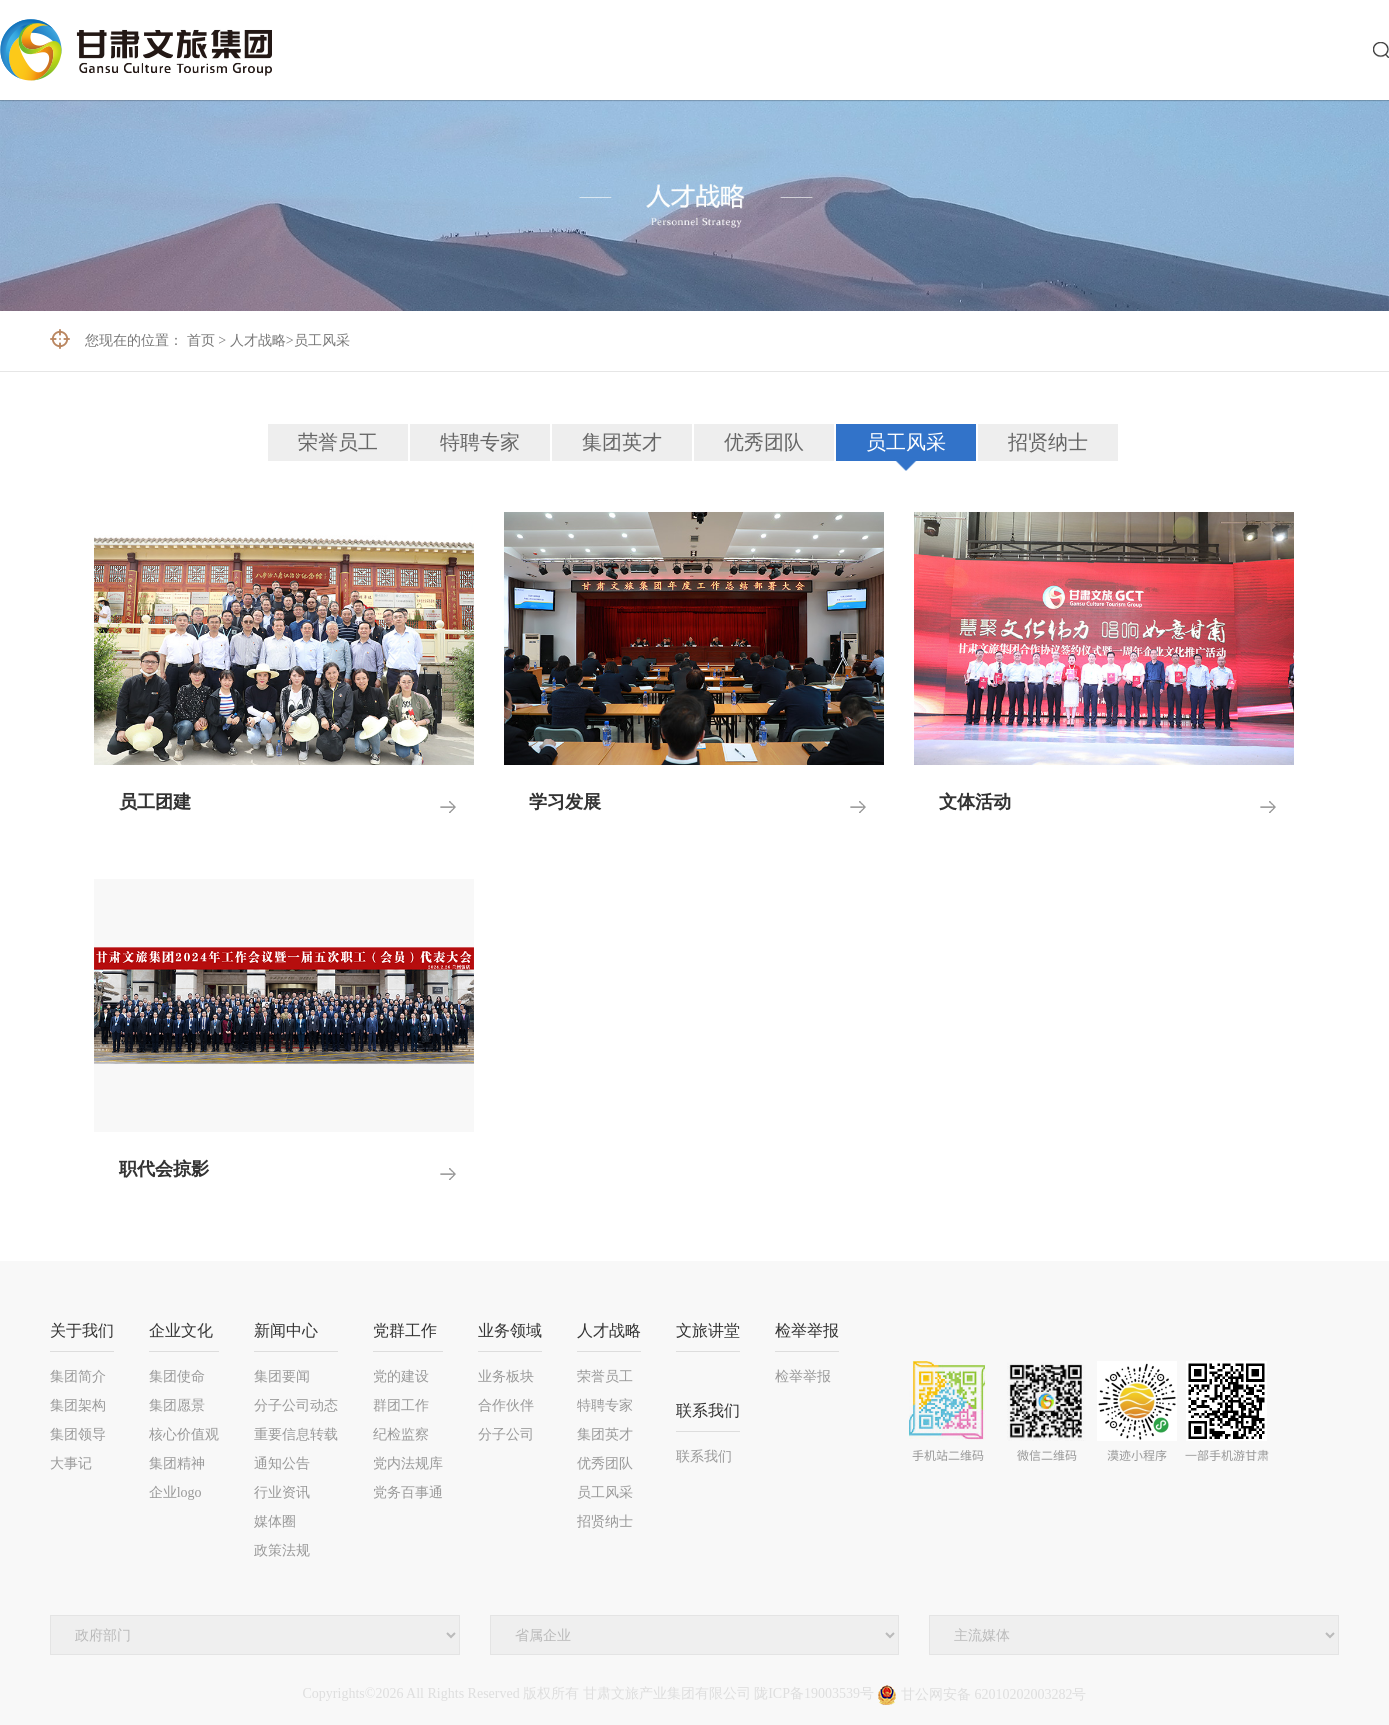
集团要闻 (282, 1376)
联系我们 (708, 1410)
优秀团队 (764, 442)
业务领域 (510, 1330)
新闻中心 (286, 1330)
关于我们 (82, 1330)
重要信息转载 (296, 1434)
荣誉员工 (338, 442)
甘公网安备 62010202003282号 (981, 1694)
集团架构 (78, 1405)
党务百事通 (408, 1492)
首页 (201, 340)
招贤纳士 (1048, 442)
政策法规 (282, 1550)
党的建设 (401, 1376)
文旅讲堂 (708, 1330)
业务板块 (506, 1376)
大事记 (71, 1463)
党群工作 (405, 1330)
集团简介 (78, 1376)
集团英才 (622, 442)
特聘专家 (480, 442)
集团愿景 (177, 1405)
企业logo (175, 1492)
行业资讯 (282, 1492)
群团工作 (401, 1405)
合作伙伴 (506, 1405)
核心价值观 (184, 1434)
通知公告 (282, 1463)
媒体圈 (275, 1521)
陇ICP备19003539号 (814, 1694)
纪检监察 (401, 1434)
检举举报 (807, 1330)
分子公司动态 (296, 1405)
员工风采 (322, 340)
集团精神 (177, 1463)
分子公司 (506, 1434)
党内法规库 (408, 1463)
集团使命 (177, 1376)
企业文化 (181, 1330)
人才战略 (258, 340)
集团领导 (78, 1434)
